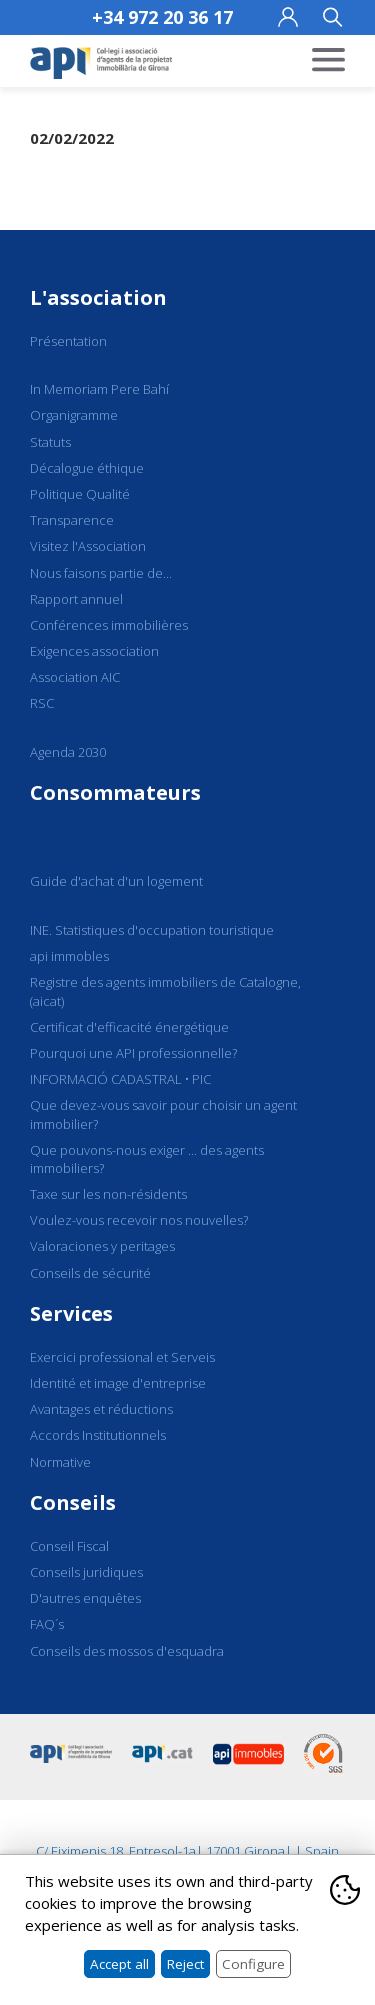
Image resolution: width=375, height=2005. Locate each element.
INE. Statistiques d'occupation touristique (152, 930)
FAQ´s (47, 1624)
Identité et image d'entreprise (118, 1383)
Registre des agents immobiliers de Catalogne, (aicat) (165, 991)
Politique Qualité (80, 494)
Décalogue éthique (87, 468)
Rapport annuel (76, 599)
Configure (253, 1964)
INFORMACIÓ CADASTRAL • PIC (120, 1079)
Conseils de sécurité (90, 1273)
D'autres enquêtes (85, 1598)
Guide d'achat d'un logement (116, 881)
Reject (185, 1964)
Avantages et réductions (101, 1409)
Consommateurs (115, 792)
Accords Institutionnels (98, 1435)
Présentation (68, 341)
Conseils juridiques (86, 1572)
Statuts (50, 442)
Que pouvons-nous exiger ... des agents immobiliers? (147, 1159)
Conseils (73, 1502)
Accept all (119, 1964)
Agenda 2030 (68, 752)
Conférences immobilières (109, 625)
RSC (42, 703)
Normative (60, 1462)
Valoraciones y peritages (102, 1246)
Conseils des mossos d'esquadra (127, 1651)
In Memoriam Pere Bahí (99, 389)
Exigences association (94, 651)
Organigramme (74, 415)
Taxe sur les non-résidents (108, 1194)
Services (71, 1313)
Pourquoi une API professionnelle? (133, 1053)
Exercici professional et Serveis (122, 1357)
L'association (98, 297)
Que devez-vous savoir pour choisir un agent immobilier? (163, 1114)
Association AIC (75, 677)
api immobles (69, 956)
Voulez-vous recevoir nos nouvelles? (139, 1220)
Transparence (72, 520)
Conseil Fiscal (69, 1546)
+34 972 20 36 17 (162, 17)
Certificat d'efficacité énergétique (129, 1027)
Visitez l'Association (88, 546)
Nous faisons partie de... (101, 573)
